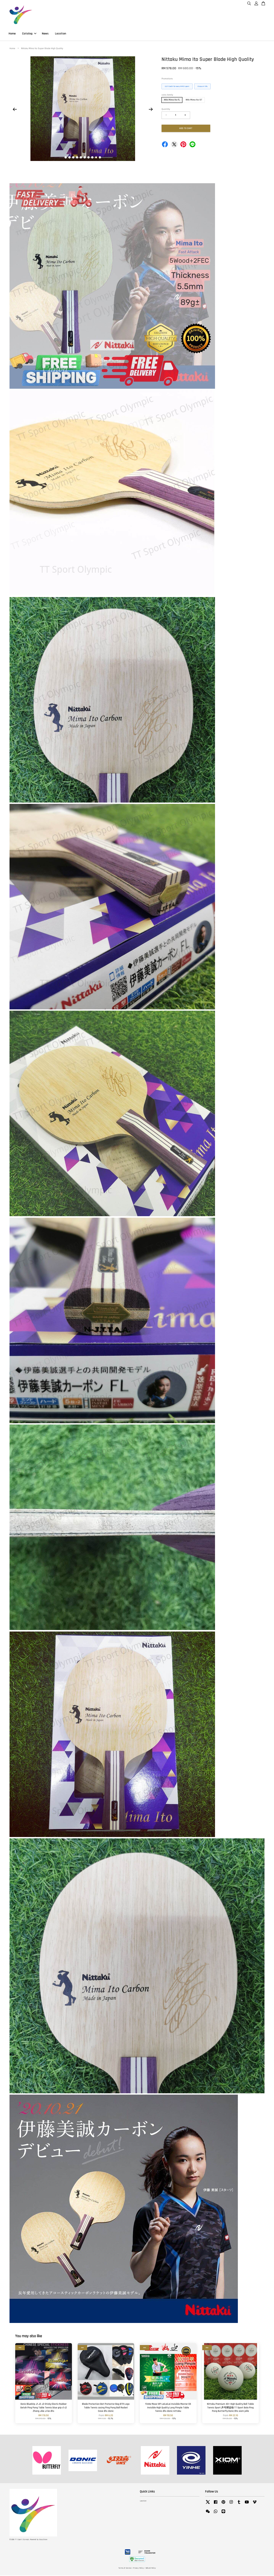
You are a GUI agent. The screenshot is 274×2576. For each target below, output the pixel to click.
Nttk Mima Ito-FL (172, 100)
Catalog (29, 34)
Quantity (166, 109)
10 (100, 158)
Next (150, 110)
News (45, 34)
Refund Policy (151, 2568)
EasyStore (43, 2540)
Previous (14, 110)
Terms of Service (124, 2568)
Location (60, 34)
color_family (167, 95)
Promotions (167, 79)
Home (12, 34)
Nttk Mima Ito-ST (194, 100)
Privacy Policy (138, 2568)
